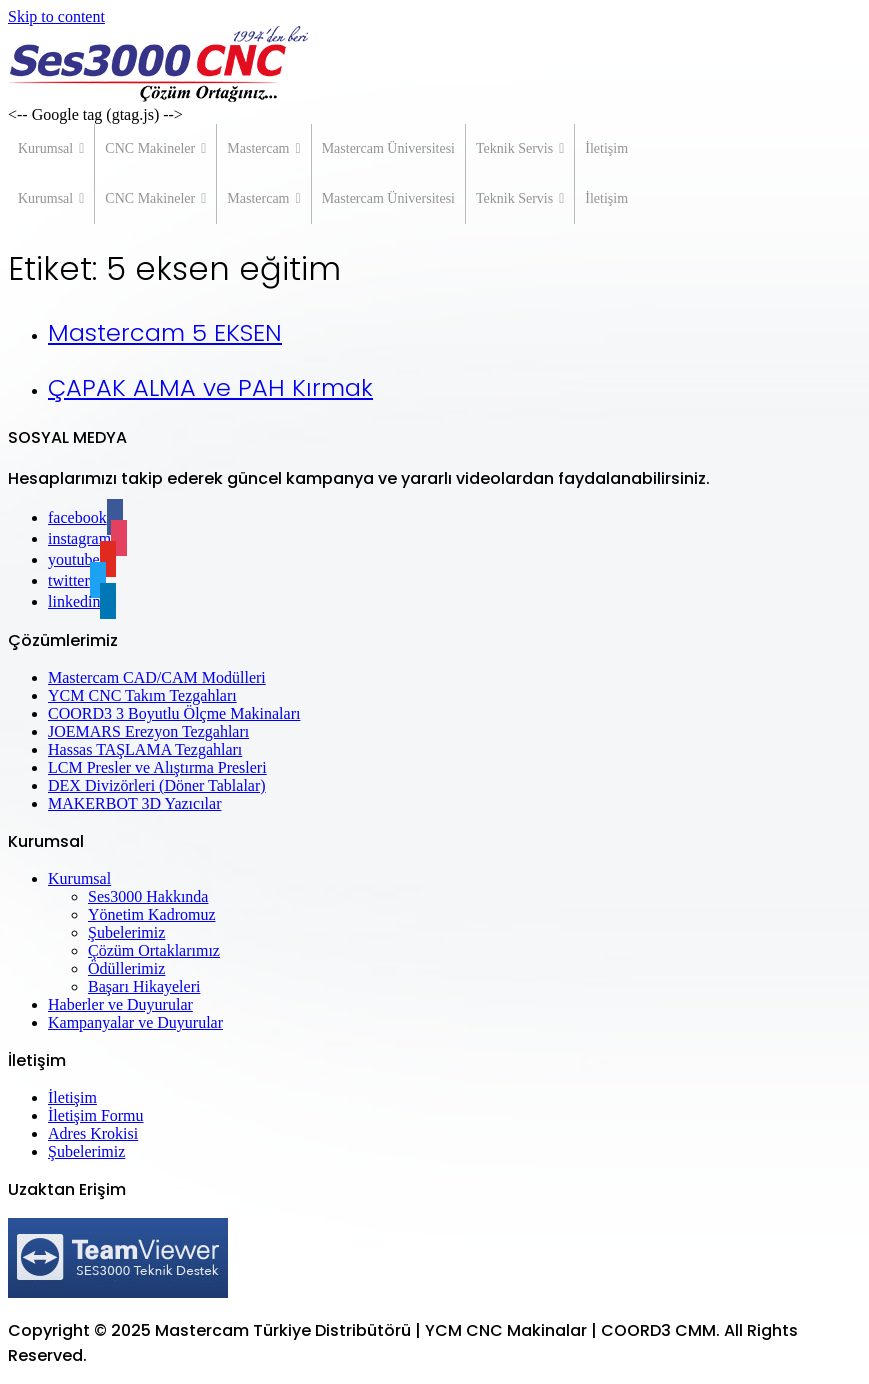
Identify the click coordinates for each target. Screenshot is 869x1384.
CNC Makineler (155, 149)
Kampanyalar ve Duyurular (135, 1022)
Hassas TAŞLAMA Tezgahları (145, 749)
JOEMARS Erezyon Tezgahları (148, 731)
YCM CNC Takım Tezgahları (142, 695)
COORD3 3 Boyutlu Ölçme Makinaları (174, 713)
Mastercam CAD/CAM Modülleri (157, 677)
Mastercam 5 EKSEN (165, 332)
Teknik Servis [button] (520, 149)
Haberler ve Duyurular (120, 1004)
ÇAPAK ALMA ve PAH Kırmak (210, 387)
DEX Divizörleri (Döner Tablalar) (157, 785)
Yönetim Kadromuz (152, 914)
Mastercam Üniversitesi (388, 148)
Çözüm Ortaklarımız (154, 950)
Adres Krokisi (93, 1133)
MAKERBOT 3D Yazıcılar (134, 803)
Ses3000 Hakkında (148, 896)
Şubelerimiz (126, 932)
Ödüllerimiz (126, 968)
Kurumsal (51, 149)
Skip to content (56, 16)
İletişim (606, 148)
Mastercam (263, 149)
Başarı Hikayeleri (144, 986)
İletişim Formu (96, 1115)
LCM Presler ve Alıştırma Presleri (157, 767)
